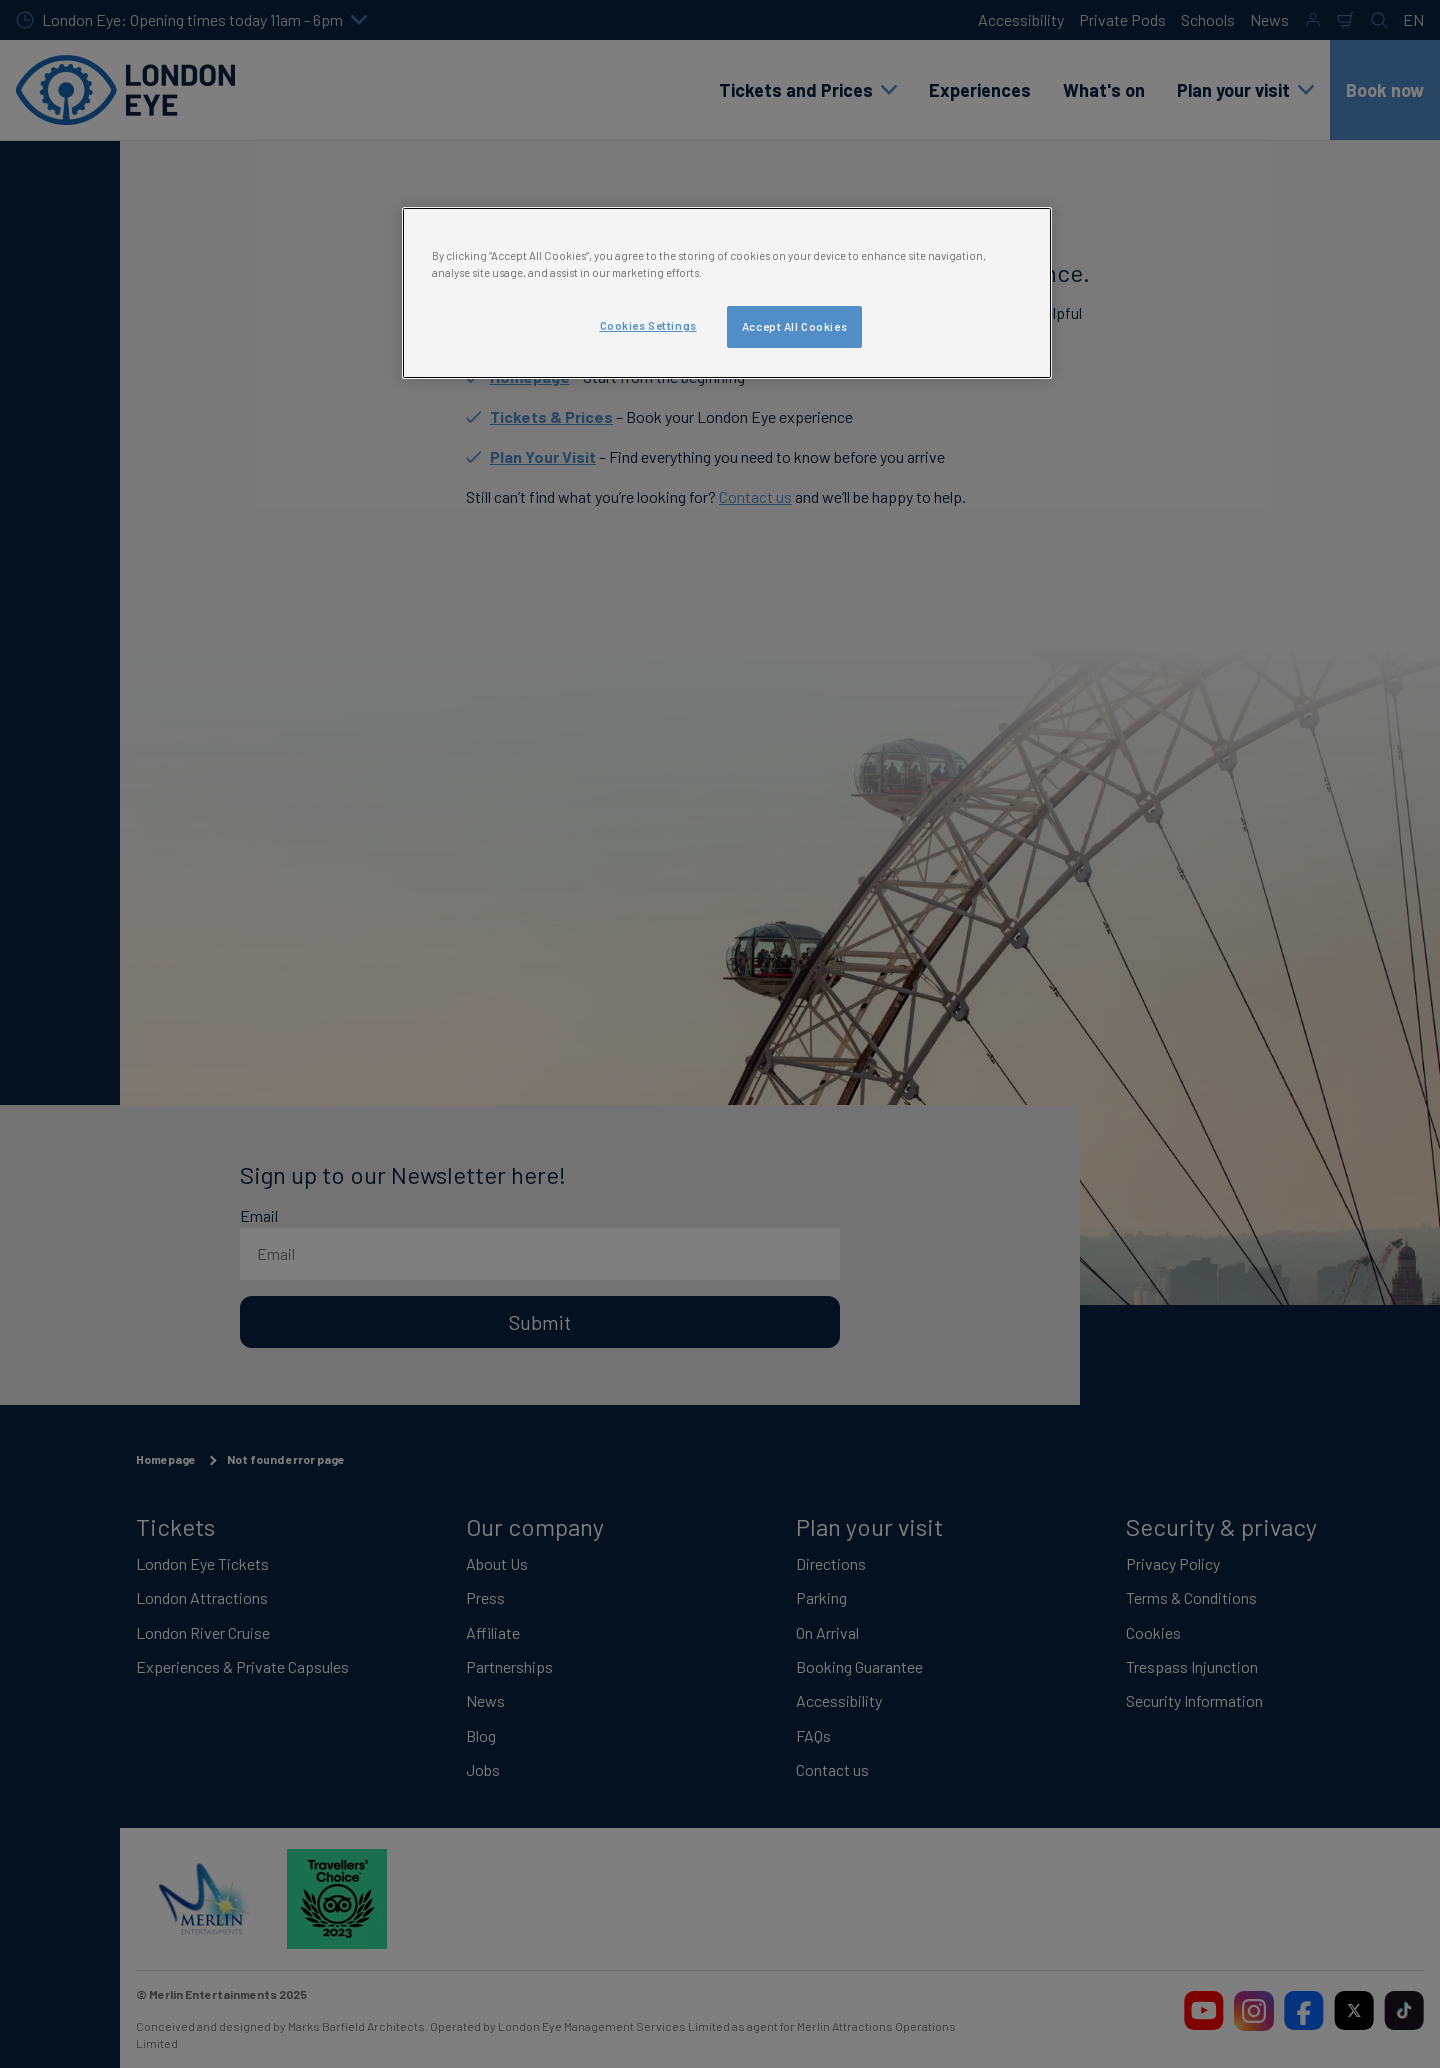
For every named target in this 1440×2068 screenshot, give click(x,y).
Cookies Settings (648, 325)
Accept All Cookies (794, 326)
